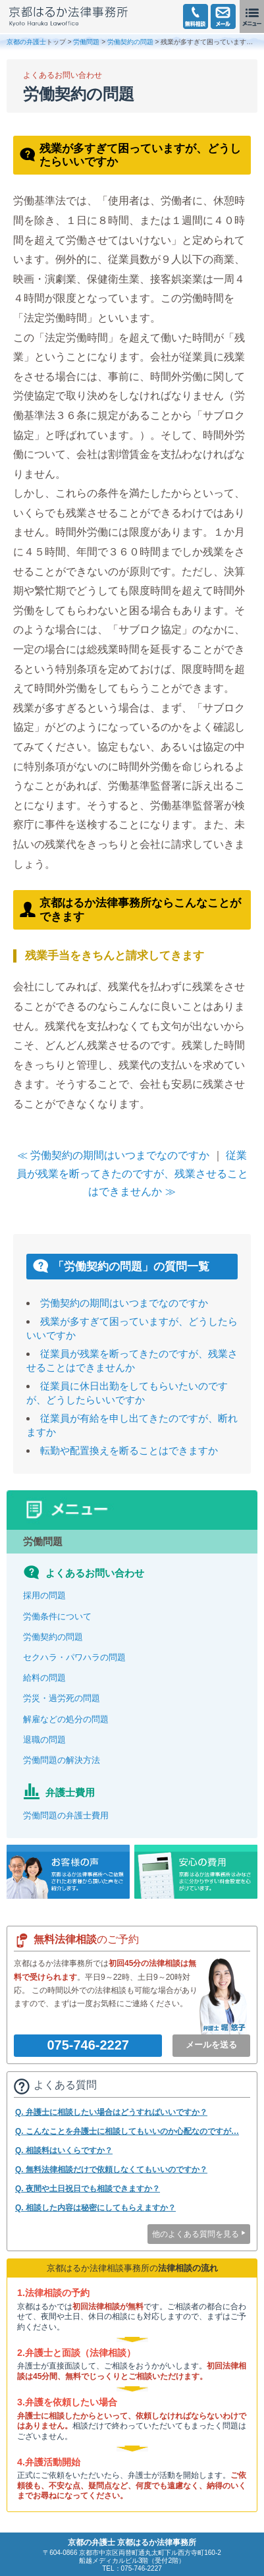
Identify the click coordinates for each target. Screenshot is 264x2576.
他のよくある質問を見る (195, 2234)
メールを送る (211, 2045)
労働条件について (57, 1616)
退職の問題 (44, 1740)
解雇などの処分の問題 (66, 1719)
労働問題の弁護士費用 (66, 1815)
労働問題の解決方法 (61, 1760)
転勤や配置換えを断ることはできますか (129, 1450)
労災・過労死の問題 (61, 1698)
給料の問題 (44, 1678)
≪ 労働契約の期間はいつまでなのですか (113, 1155)
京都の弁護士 (26, 41)
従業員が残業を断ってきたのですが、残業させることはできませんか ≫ (132, 1173)
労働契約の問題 (130, 41)
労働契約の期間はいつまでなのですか (124, 1302)
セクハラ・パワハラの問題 (74, 1657)
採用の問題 (44, 1595)
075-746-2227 (88, 2045)
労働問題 (86, 41)
